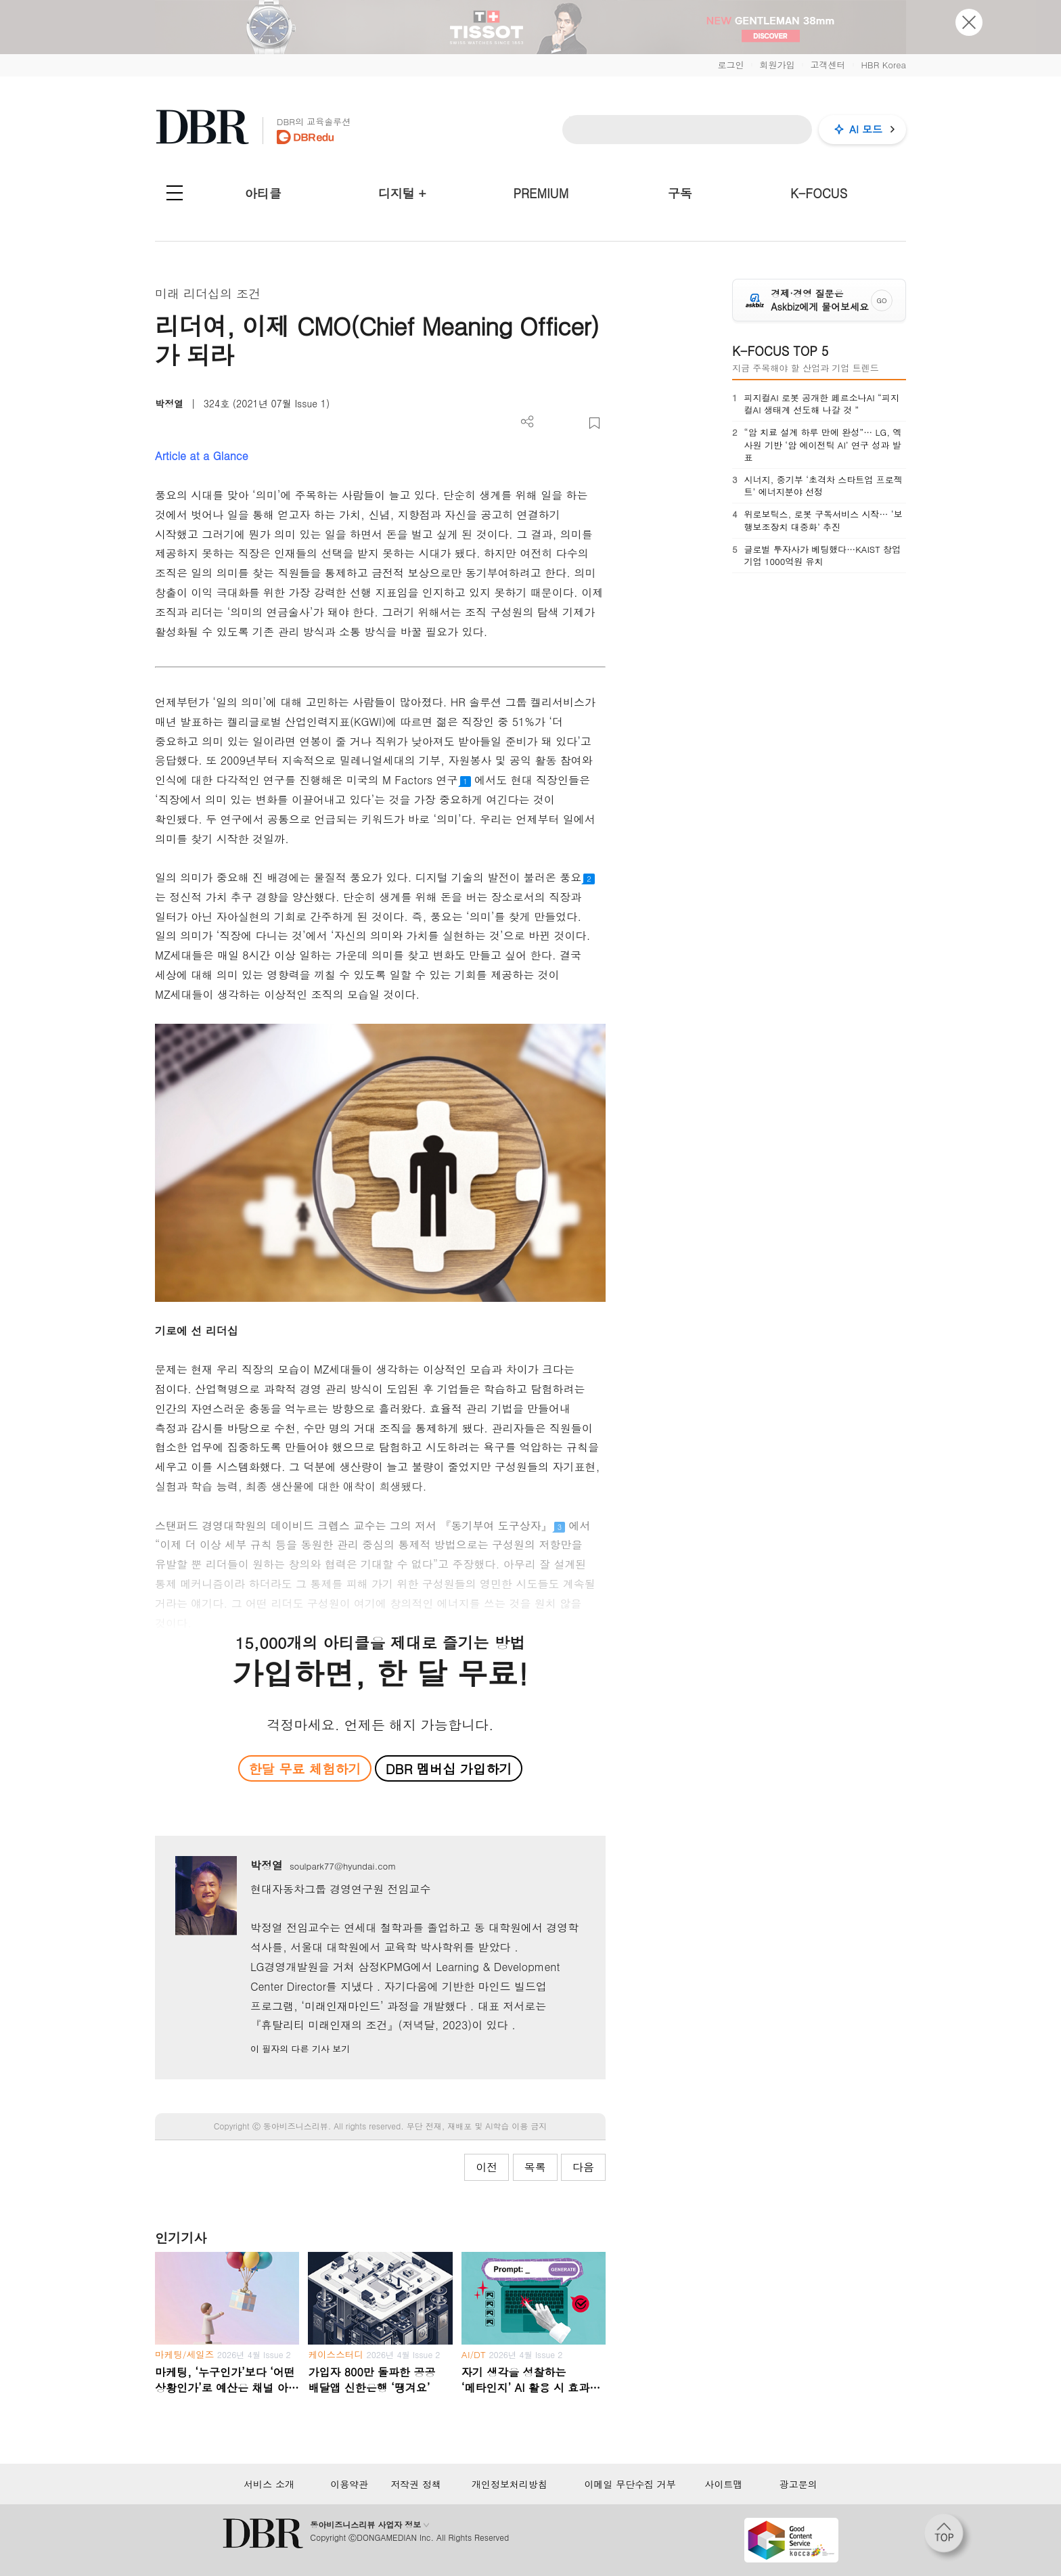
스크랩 (594, 423)
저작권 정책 (415, 2484)
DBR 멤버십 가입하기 (449, 1768)
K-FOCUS (818, 193)
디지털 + (402, 193)
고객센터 (827, 64)
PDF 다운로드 (550, 423)
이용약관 (349, 2484)
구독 (680, 193)
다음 (583, 2167)
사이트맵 (723, 2484)
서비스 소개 (269, 2484)
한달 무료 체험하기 (304, 1768)
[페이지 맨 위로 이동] (948, 2537)
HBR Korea (883, 64)
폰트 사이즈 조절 (572, 423)
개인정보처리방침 (509, 2484)
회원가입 (776, 64)
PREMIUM (541, 193)
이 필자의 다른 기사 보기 (300, 2048)
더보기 (527, 422)
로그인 (730, 64)
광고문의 (798, 2484)
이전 (486, 2167)
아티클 (263, 193)
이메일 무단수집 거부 (629, 2484)
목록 (535, 2167)
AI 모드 (865, 129)
